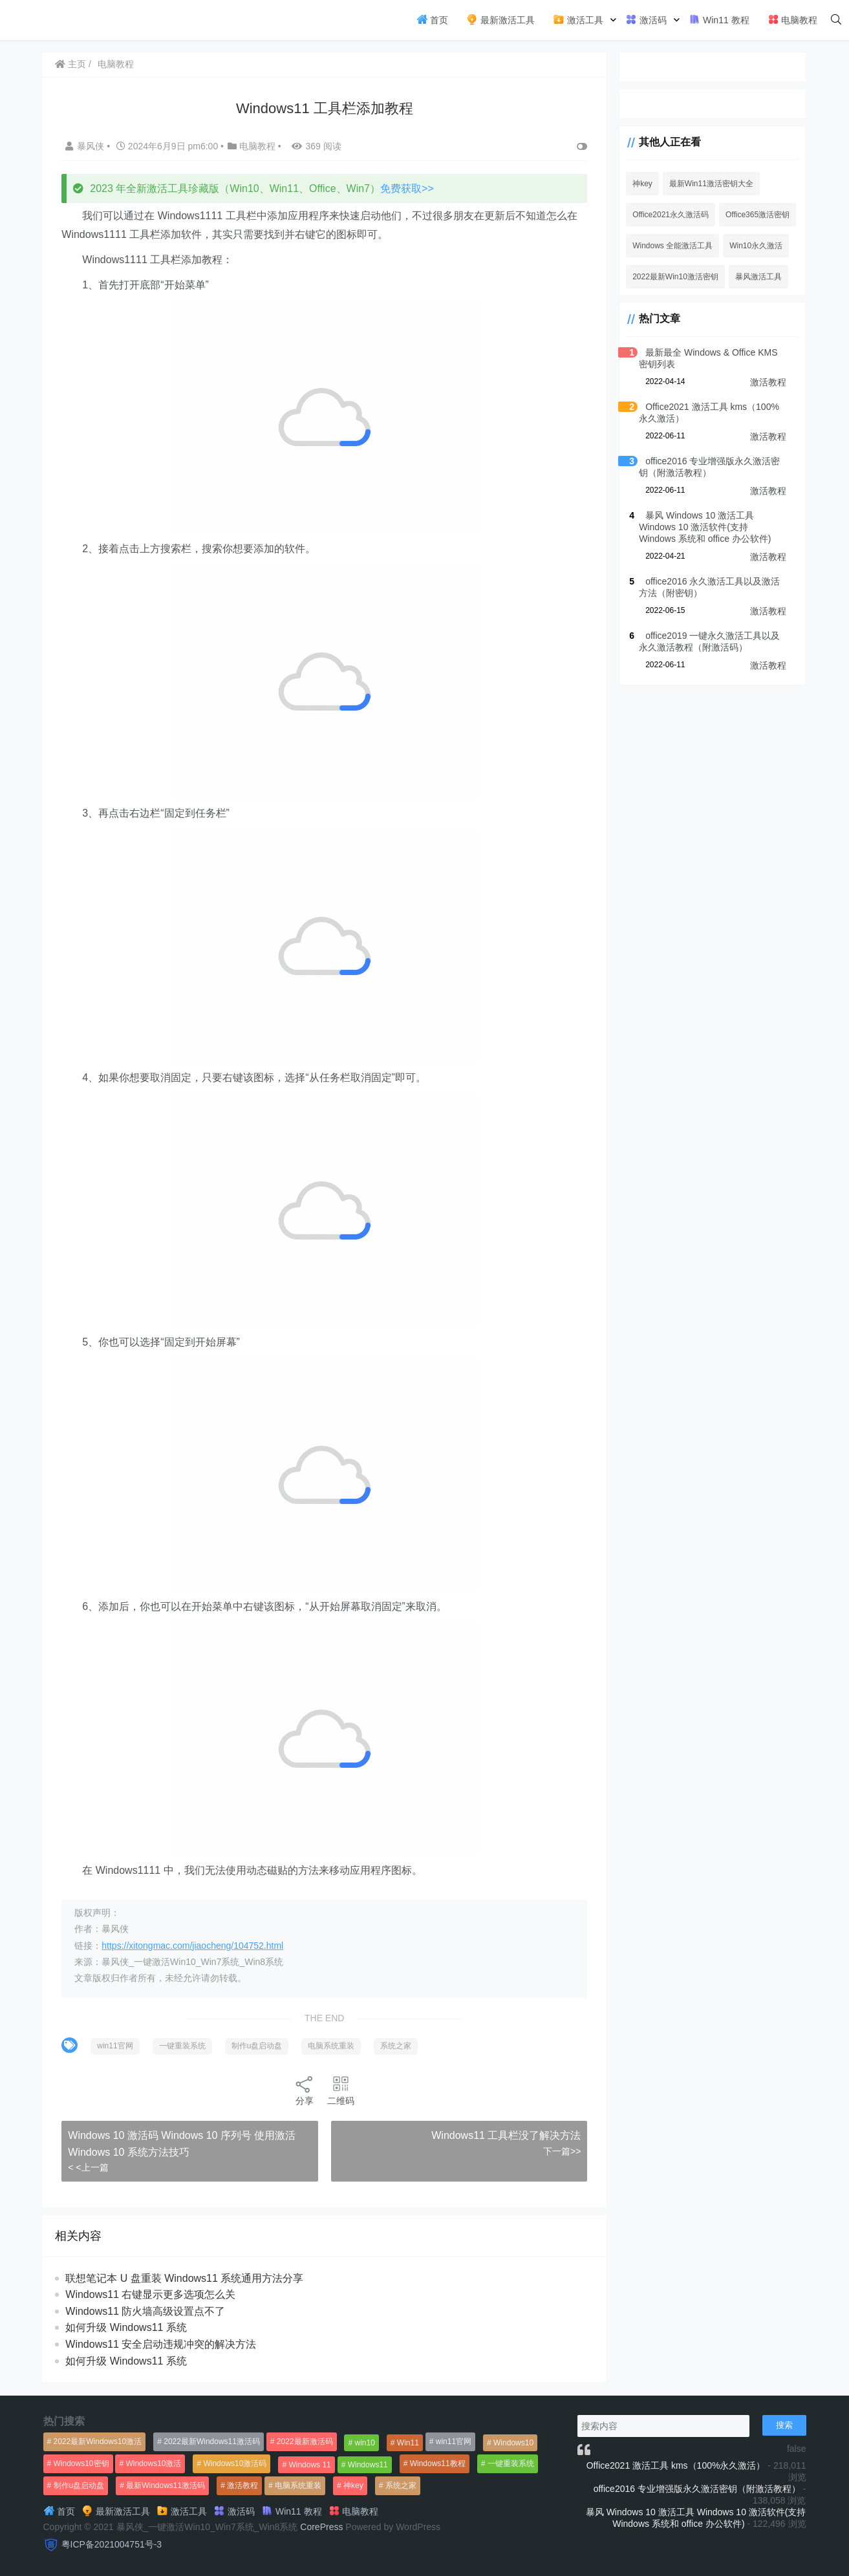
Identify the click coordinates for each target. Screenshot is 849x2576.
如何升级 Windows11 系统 (128, 2327)
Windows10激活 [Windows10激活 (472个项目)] (153, 2463)
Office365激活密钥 (750, 214)
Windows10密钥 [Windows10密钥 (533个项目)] (81, 2463)
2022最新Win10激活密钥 (668, 276)
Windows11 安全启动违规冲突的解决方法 (162, 2344)
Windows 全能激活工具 (665, 245)
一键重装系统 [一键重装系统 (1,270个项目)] (511, 2463)
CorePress (321, 2527)
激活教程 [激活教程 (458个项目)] (242, 2485)
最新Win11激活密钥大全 (703, 183)
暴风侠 (88, 146)
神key (635, 183)
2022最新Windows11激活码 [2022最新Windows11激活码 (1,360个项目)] (212, 2441)
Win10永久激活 (748, 245)
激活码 (646, 19)
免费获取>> (408, 188)
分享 (300, 2090)
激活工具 (578, 19)
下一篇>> (553, 2151)
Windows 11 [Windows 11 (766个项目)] (309, 2464)
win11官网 (116, 2045)
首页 (432, 19)
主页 (72, 64)
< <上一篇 (90, 2167)
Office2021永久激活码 (663, 214)
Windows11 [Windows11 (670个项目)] (368, 2464)
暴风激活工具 (750, 276)
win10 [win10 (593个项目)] (365, 2442)
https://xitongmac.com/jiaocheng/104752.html (194, 1945)
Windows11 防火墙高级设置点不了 (147, 2311)
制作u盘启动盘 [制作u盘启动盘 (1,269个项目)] (79, 2485)
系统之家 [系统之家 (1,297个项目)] (400, 2485)
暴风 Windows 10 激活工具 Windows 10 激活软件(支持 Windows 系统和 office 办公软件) (708, 527)
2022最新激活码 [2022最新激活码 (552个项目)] (305, 2441)
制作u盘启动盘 (258, 2045)
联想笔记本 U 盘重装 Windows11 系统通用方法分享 (186, 2278)
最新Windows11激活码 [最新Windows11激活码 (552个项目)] (165, 2485)
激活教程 (768, 382)
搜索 (784, 2425)
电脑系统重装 (333, 2045)
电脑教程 (793, 19)
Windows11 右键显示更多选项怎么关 (152, 2294)
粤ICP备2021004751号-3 (111, 2544)
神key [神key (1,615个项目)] (353, 2485)
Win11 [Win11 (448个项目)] (408, 2442)
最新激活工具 (500, 19)
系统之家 (397, 2045)
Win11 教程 (719, 19)
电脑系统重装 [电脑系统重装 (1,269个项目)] (298, 2485)
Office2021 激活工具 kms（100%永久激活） (676, 2465)
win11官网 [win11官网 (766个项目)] (453, 2441)
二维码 (336, 2090)
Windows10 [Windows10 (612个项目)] (513, 2442)
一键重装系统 (183, 2045)
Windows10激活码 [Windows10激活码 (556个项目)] (234, 2463)
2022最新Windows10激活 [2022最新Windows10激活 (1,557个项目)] (98, 2441)
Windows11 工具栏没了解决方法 (497, 2135)
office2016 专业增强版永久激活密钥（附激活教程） (697, 2489)
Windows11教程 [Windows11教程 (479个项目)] (438, 2463)
